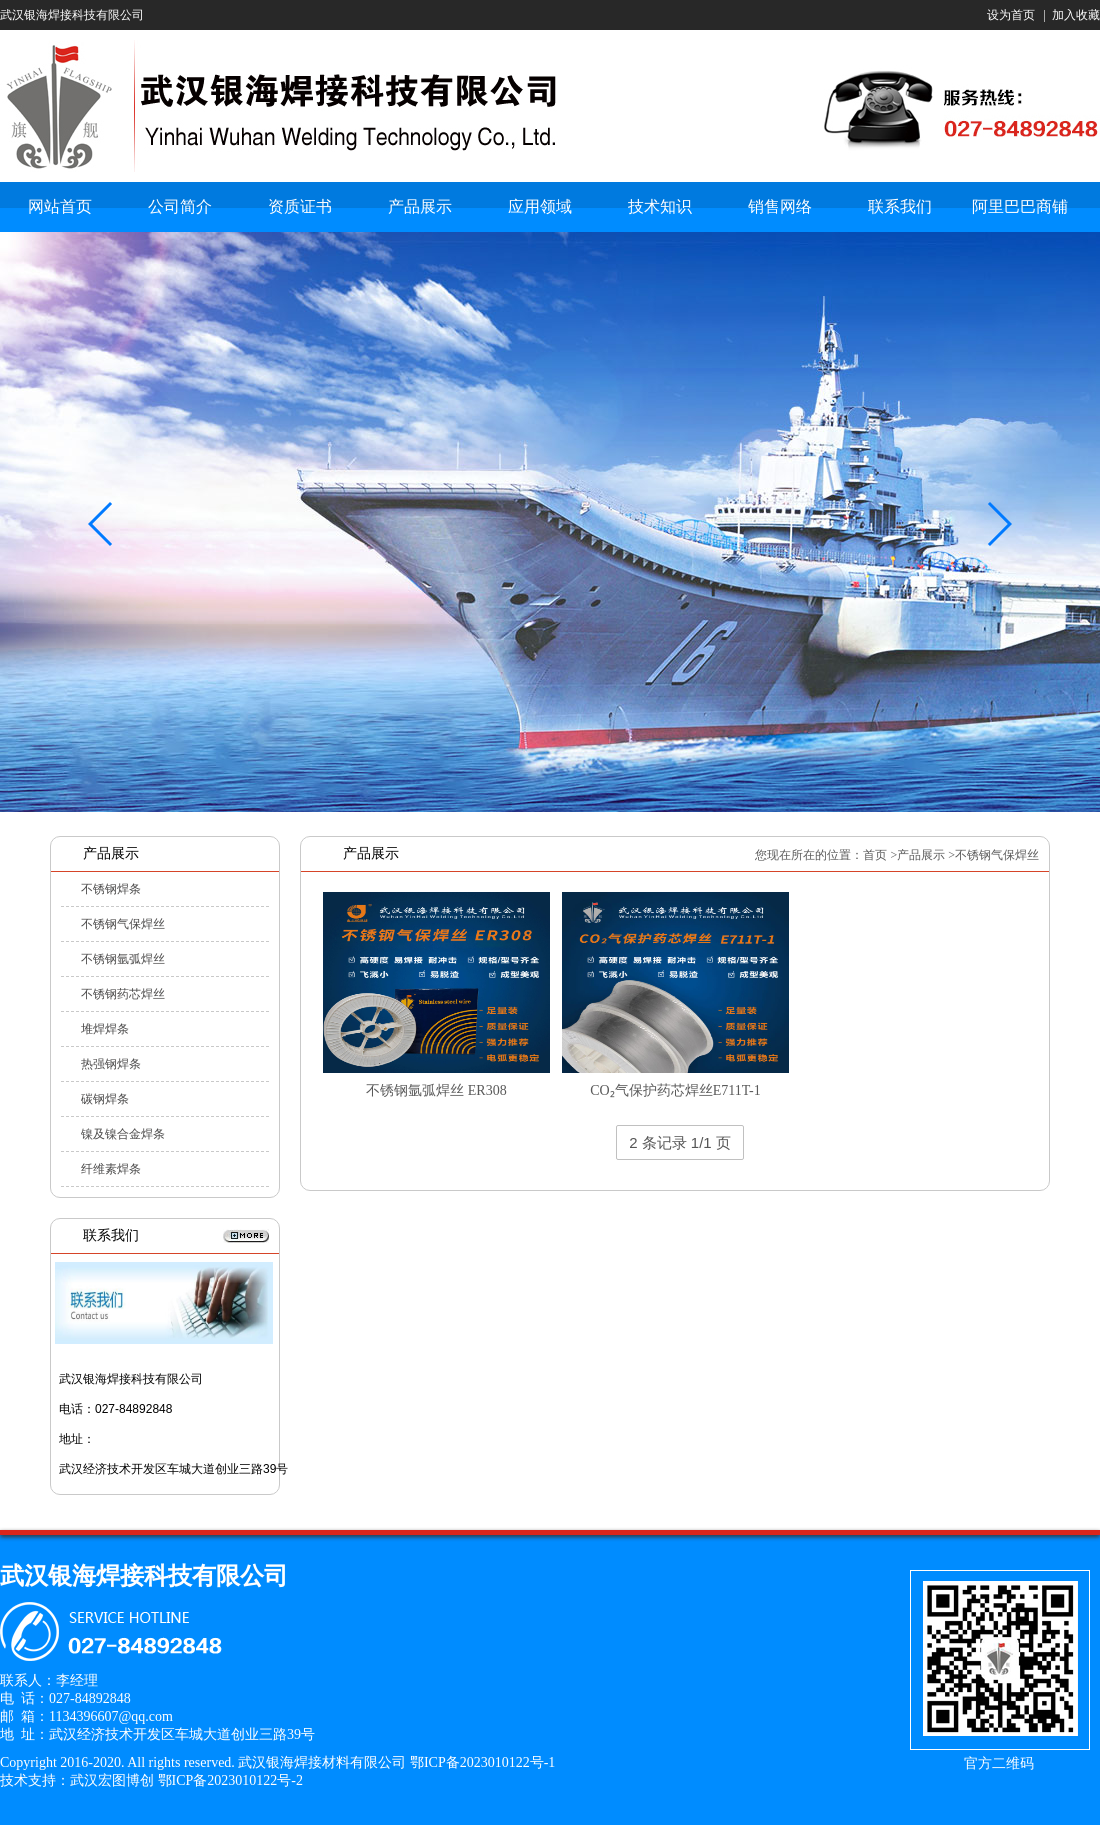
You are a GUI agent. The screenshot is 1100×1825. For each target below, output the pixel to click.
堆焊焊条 (105, 1029)
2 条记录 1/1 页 (680, 1142)
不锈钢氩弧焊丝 (123, 959)
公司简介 (180, 206)
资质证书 (300, 206)
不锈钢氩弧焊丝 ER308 (436, 1090)
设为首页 (1011, 15)
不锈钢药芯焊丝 (123, 994)
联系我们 (900, 206)
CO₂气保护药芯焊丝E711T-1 (675, 1090)
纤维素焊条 (111, 1169)
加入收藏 (1076, 15)
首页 (875, 855)
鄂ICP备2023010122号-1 (482, 1762)
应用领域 (540, 206)
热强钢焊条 (111, 1064)
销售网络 (780, 206)
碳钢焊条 (105, 1099)
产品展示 (420, 206)
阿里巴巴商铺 (1020, 206)
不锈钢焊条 (111, 889)
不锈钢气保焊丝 (123, 924)
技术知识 (660, 206)
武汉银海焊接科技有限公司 (72, 15)
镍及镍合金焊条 (123, 1134)
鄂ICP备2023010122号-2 (230, 1780)
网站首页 (60, 206)
